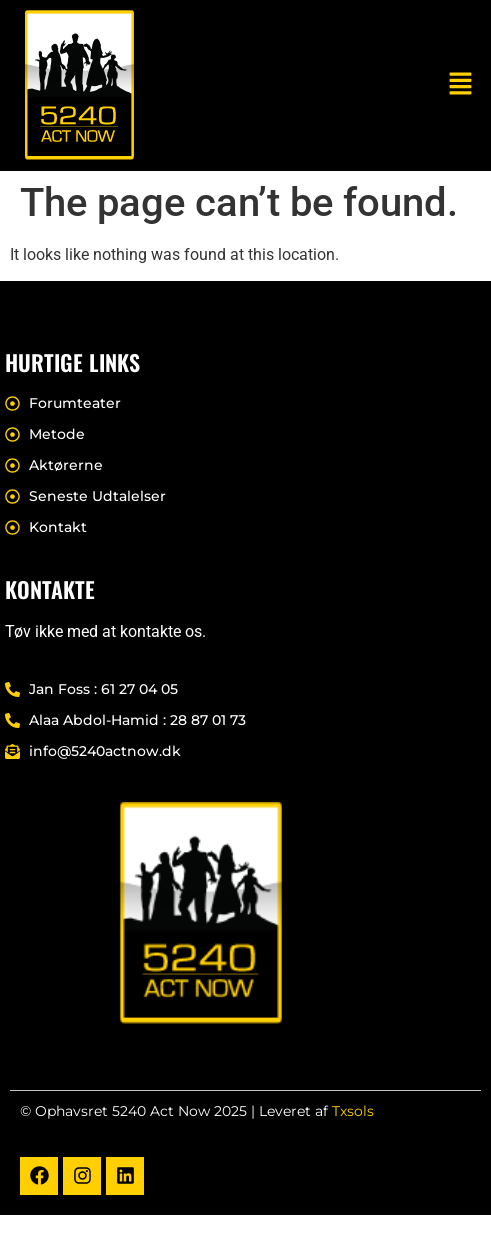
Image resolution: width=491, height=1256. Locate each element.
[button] (461, 85)
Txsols (353, 1111)
